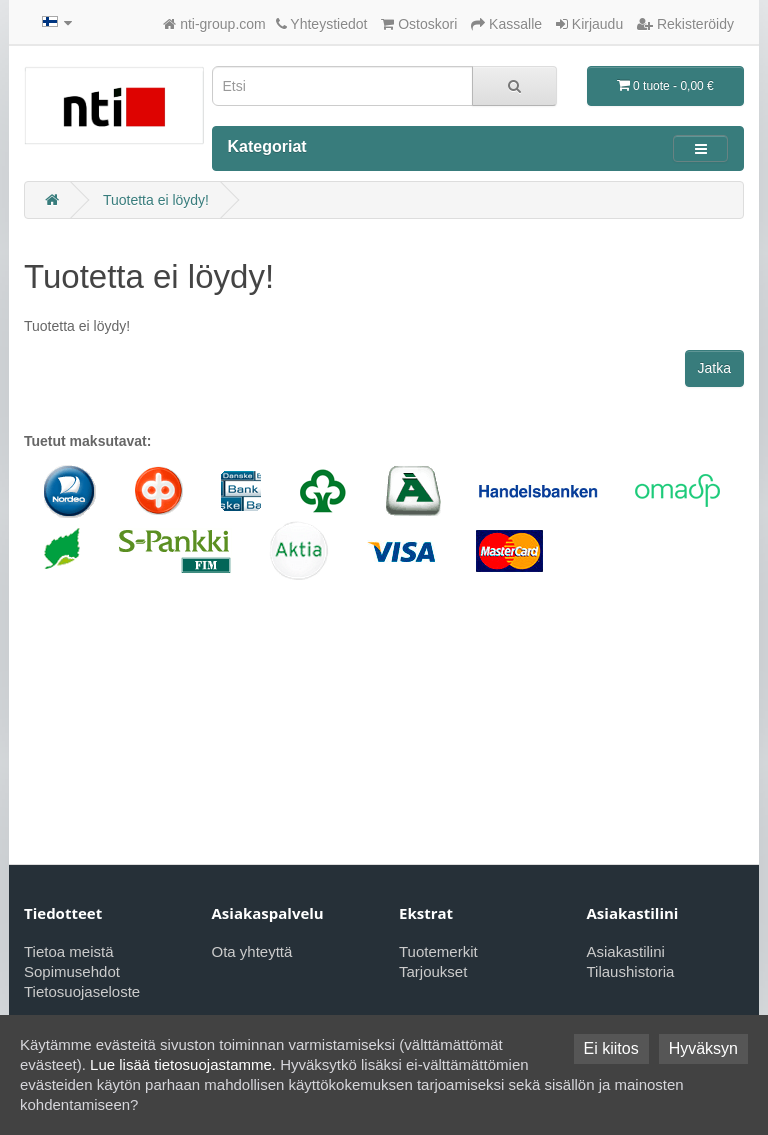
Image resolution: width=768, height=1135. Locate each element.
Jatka (714, 368)
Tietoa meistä (68, 951)
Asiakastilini (626, 951)
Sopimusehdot (72, 971)
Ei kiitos (611, 1048)
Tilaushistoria (631, 971)
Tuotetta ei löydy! (156, 200)
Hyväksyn (703, 1048)
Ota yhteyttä (252, 951)
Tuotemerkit (438, 951)
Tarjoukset (433, 971)
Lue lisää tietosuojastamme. (183, 1064)
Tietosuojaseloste (82, 991)
